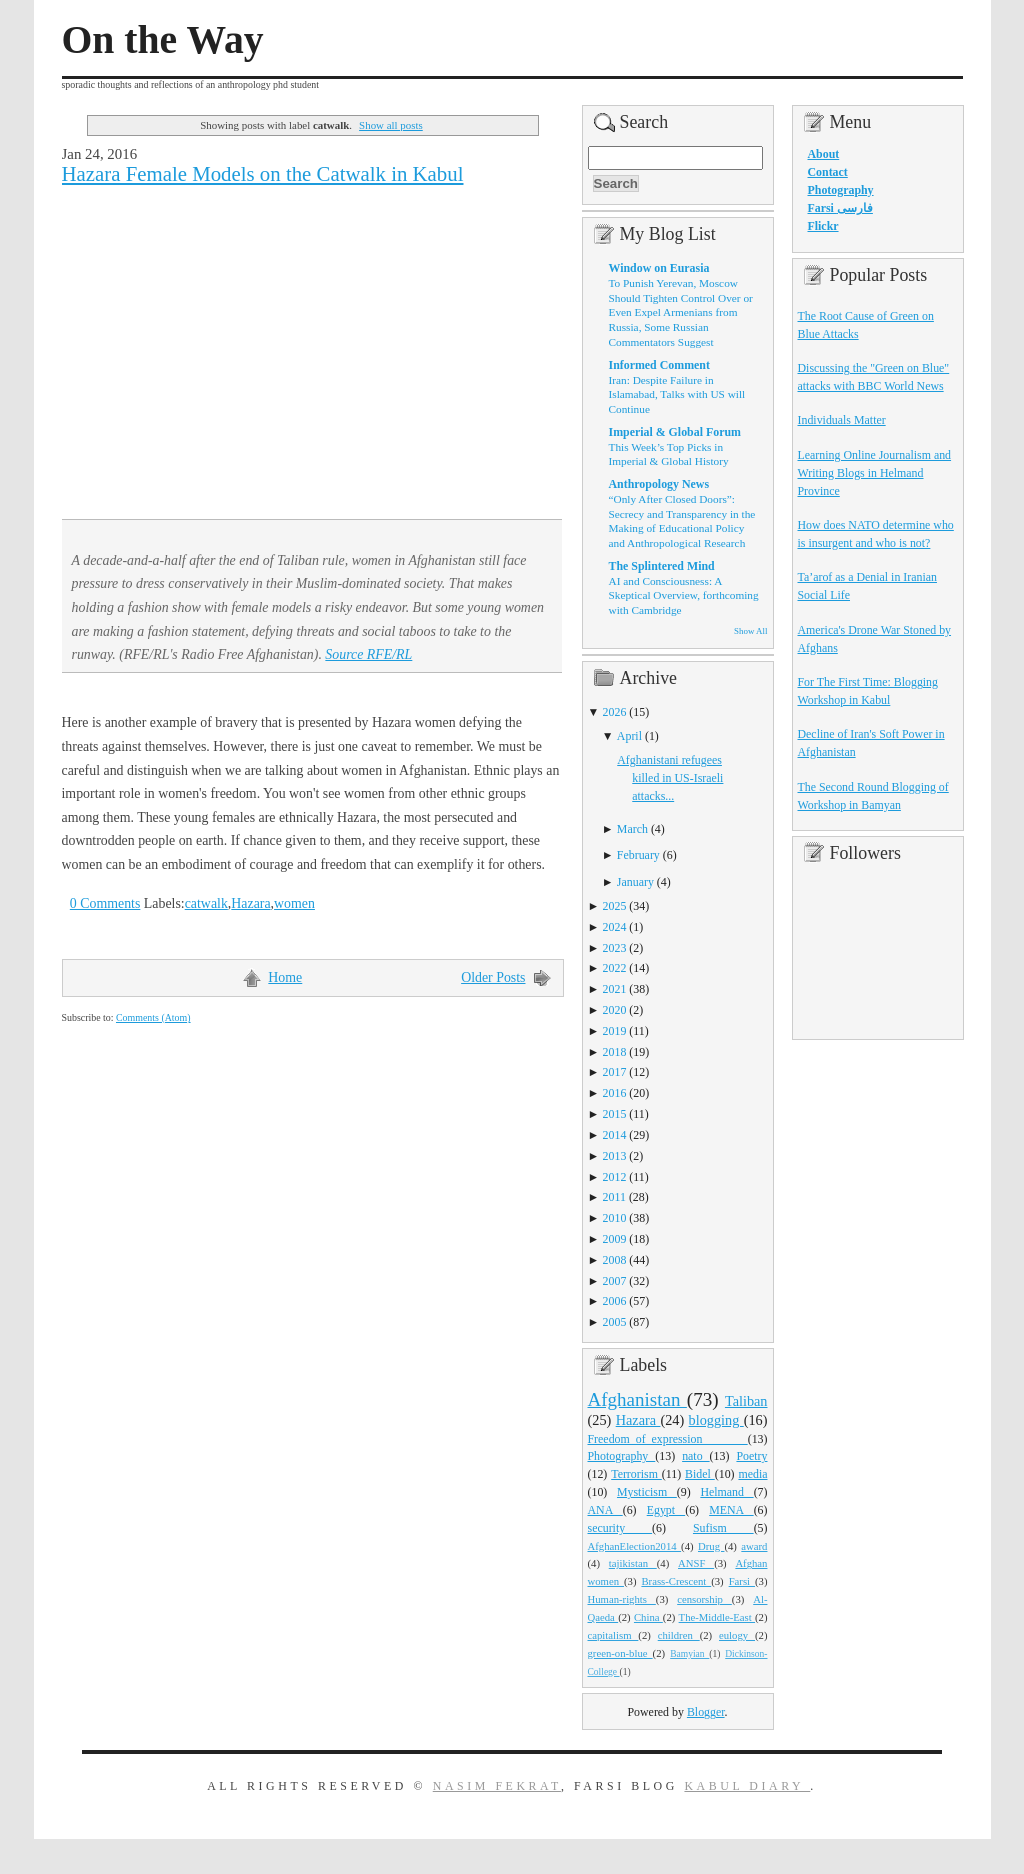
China (648, 1617)
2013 (615, 1156)
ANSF (696, 1563)
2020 (615, 1010)
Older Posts (493, 977)
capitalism (613, 1635)
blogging (716, 1420)
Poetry (751, 1456)
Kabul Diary (747, 1786)
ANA (605, 1510)
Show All (750, 631)
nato (695, 1456)
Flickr (823, 226)
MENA (731, 1510)
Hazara (250, 903)
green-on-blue (620, 1653)
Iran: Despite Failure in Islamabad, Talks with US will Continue (677, 394)
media (752, 1474)
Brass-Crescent (676, 1581)
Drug (711, 1546)
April (629, 736)
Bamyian (689, 1654)
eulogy (737, 1635)
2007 (615, 1281)
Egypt (666, 1510)
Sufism (723, 1528)
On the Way (163, 40)
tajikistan (633, 1563)
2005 (615, 1322)
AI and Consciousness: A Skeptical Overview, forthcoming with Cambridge (684, 595)
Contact (828, 172)
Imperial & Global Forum (675, 432)
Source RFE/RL (368, 654)
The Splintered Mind (662, 566)
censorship (704, 1599)
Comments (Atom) (153, 1017)
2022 (615, 968)
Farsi (742, 1581)
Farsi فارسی (840, 208)
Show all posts (391, 125)
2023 (615, 948)
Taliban (746, 1401)
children (679, 1635)
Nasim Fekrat (497, 1786)
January (635, 882)
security (620, 1528)
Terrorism (636, 1474)
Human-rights (622, 1599)
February (638, 855)
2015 (615, 1114)
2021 (615, 989)
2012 (615, 1177)
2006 (615, 1301)
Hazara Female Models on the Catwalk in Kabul (263, 174)
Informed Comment (659, 365)
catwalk (206, 903)
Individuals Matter (842, 420)
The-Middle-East (717, 1617)
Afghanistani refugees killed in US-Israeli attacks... (670, 778)
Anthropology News (659, 484)
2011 (614, 1197)
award (754, 1546)
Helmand (726, 1492)
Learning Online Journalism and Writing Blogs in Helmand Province (875, 473)
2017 (615, 1072)
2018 (615, 1052)
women (294, 903)
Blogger (706, 1712)
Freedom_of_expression (668, 1439)
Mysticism (647, 1492)
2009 (615, 1239)
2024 (615, 927)
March (632, 829)
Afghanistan (637, 1399)
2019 (615, 1031)
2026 (615, 712)
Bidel (700, 1474)
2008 (615, 1260)
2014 (615, 1135)
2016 (615, 1093)
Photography (622, 1456)
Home (285, 977)
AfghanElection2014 (635, 1546)
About (824, 154)
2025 (615, 906)
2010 (615, 1218)
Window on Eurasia (659, 268)
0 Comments (105, 903)
